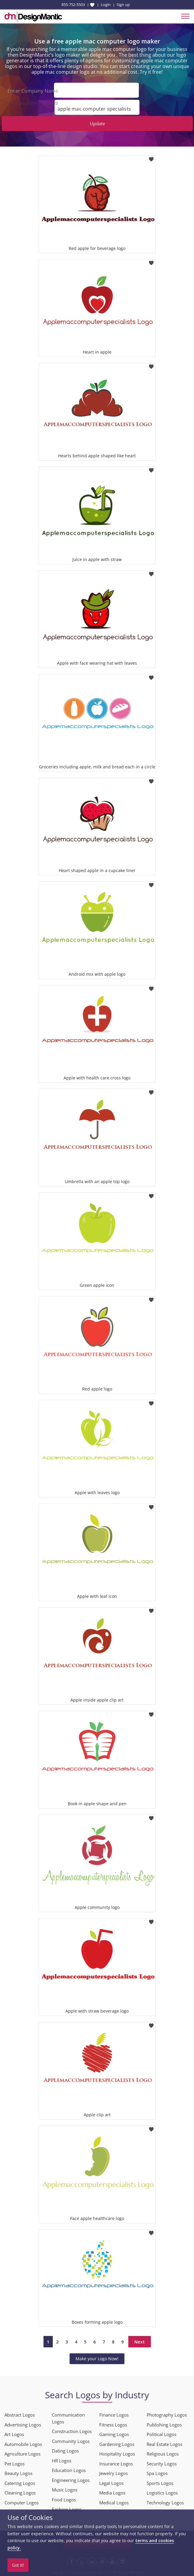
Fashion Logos (67, 2509)
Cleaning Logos (20, 2492)
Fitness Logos (113, 2424)
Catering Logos (19, 2482)
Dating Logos (65, 2450)
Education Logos (69, 2470)
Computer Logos (21, 2502)
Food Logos (64, 2499)
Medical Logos (114, 2502)
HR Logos (61, 2460)
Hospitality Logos (117, 2453)
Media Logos (112, 2492)
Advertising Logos (22, 2424)
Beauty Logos (18, 2473)
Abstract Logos (19, 2414)
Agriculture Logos (22, 2453)
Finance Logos (114, 2414)
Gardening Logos (116, 2444)
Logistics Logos (162, 2492)
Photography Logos (167, 2414)
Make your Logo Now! (97, 2358)
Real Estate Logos (164, 2444)
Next (139, 2341)
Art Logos (14, 2434)
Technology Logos (165, 2502)
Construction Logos (72, 2431)
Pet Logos (14, 2463)
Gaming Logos (114, 2434)
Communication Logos (68, 2417)
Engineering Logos (71, 2480)
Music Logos (64, 2489)
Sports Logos (160, 2482)
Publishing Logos (164, 2424)
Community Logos (71, 2441)
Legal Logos (111, 2482)
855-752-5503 (73, 4)
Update (97, 123)
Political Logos (161, 2434)
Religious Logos (163, 2453)
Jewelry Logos (113, 2473)
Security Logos (162, 2463)
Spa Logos (157, 2473)
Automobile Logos (23, 2444)
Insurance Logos (116, 2463)
